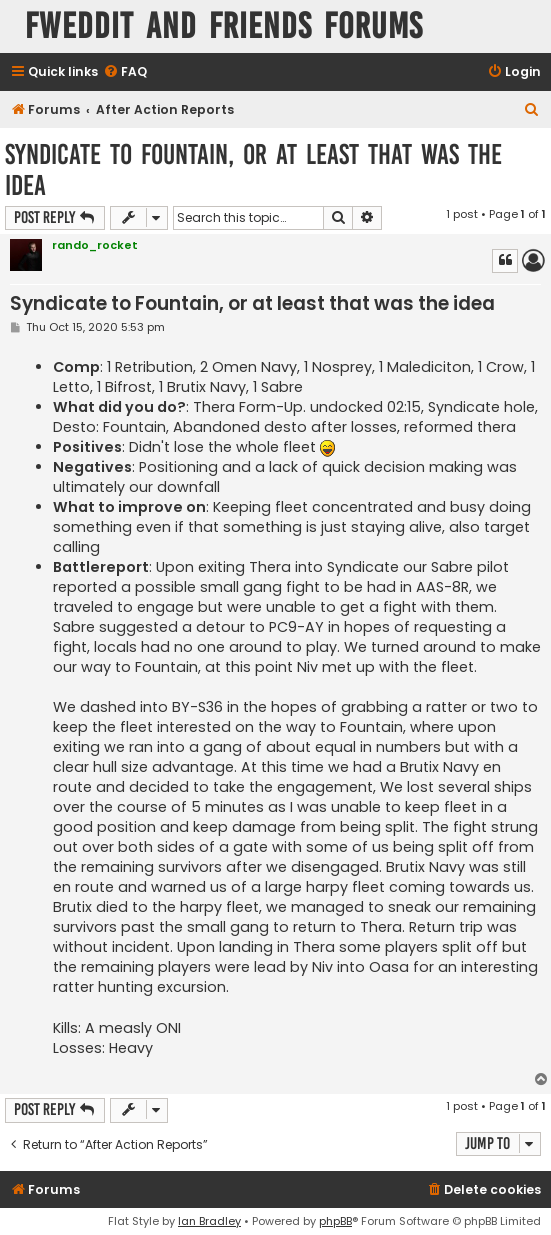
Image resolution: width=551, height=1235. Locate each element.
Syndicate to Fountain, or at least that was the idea (253, 170)
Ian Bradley (209, 1221)
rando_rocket (95, 245)
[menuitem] (125, 72)
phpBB (335, 1221)
